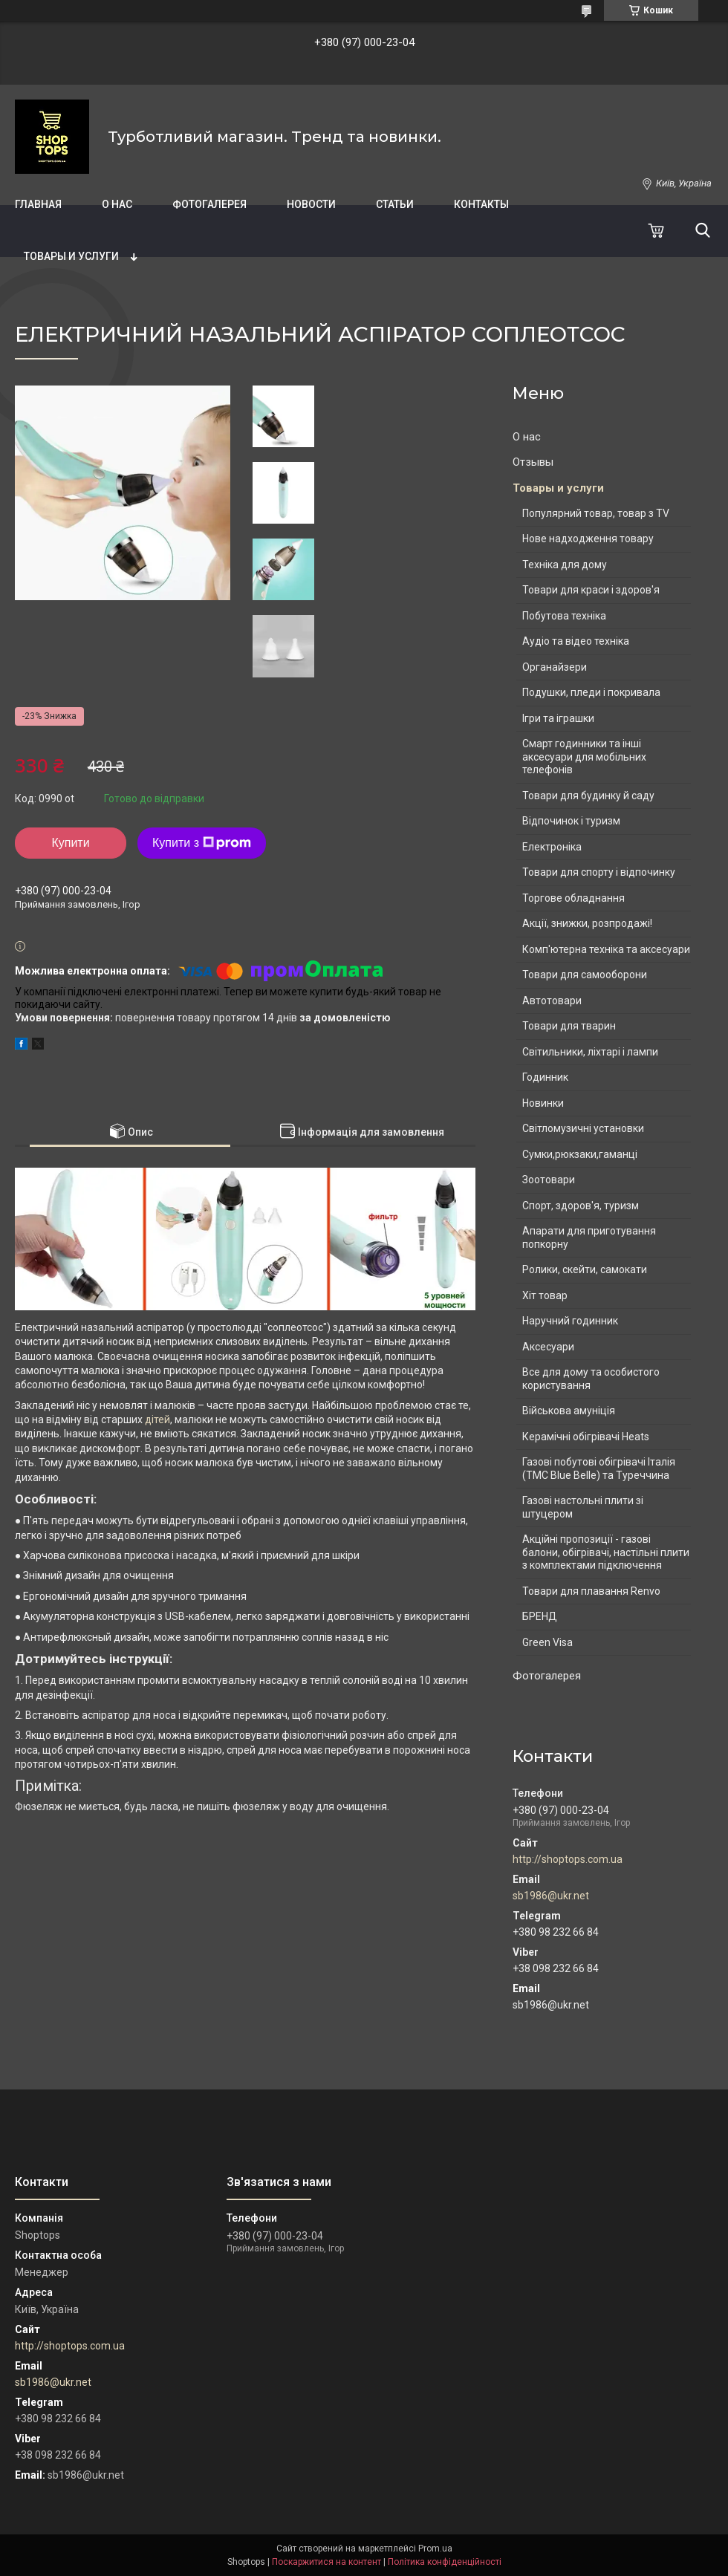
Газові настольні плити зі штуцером (582, 1507)
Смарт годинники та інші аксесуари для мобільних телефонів (584, 756)
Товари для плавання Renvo (591, 1591)
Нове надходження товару (588, 538)
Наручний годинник (570, 1321)
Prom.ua (435, 2548)
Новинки (543, 1103)
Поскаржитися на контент (326, 2562)
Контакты (481, 204)
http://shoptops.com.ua (568, 1859)
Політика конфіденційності (444, 2562)
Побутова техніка (564, 616)
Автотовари (552, 1000)
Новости (311, 204)
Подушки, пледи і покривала (591, 692)
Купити (70, 842)
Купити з (201, 843)
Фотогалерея (209, 204)
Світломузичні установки (583, 1128)
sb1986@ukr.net (551, 1896)
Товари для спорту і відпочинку (598, 872)
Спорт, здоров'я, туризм (580, 1205)
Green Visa (547, 1642)
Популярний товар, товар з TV (595, 513)
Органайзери (554, 667)
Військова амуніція (568, 1411)
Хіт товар (545, 1295)
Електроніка (552, 847)
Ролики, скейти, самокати (584, 1269)
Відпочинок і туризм (571, 821)
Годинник (545, 1077)
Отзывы (533, 462)
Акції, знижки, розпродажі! (587, 923)
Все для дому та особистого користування (591, 1378)
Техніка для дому (564, 564)
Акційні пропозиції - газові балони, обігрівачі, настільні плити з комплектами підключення (605, 1552)
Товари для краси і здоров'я (591, 590)
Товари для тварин (569, 1026)
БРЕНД (539, 1616)
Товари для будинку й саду (588, 795)
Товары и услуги (71, 256)
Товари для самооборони (584, 974)
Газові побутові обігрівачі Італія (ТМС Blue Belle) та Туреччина (598, 1468)
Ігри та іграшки (558, 718)
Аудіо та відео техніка (575, 641)
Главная (38, 204)
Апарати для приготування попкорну (589, 1237)
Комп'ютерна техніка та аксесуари (606, 949)
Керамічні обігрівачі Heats (585, 1437)
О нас (117, 204)
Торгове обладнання (573, 898)
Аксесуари (548, 1347)
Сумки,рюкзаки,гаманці (579, 1154)
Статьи (395, 204)
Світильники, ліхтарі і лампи (590, 1052)
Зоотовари (548, 1179)
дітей (157, 1419)
